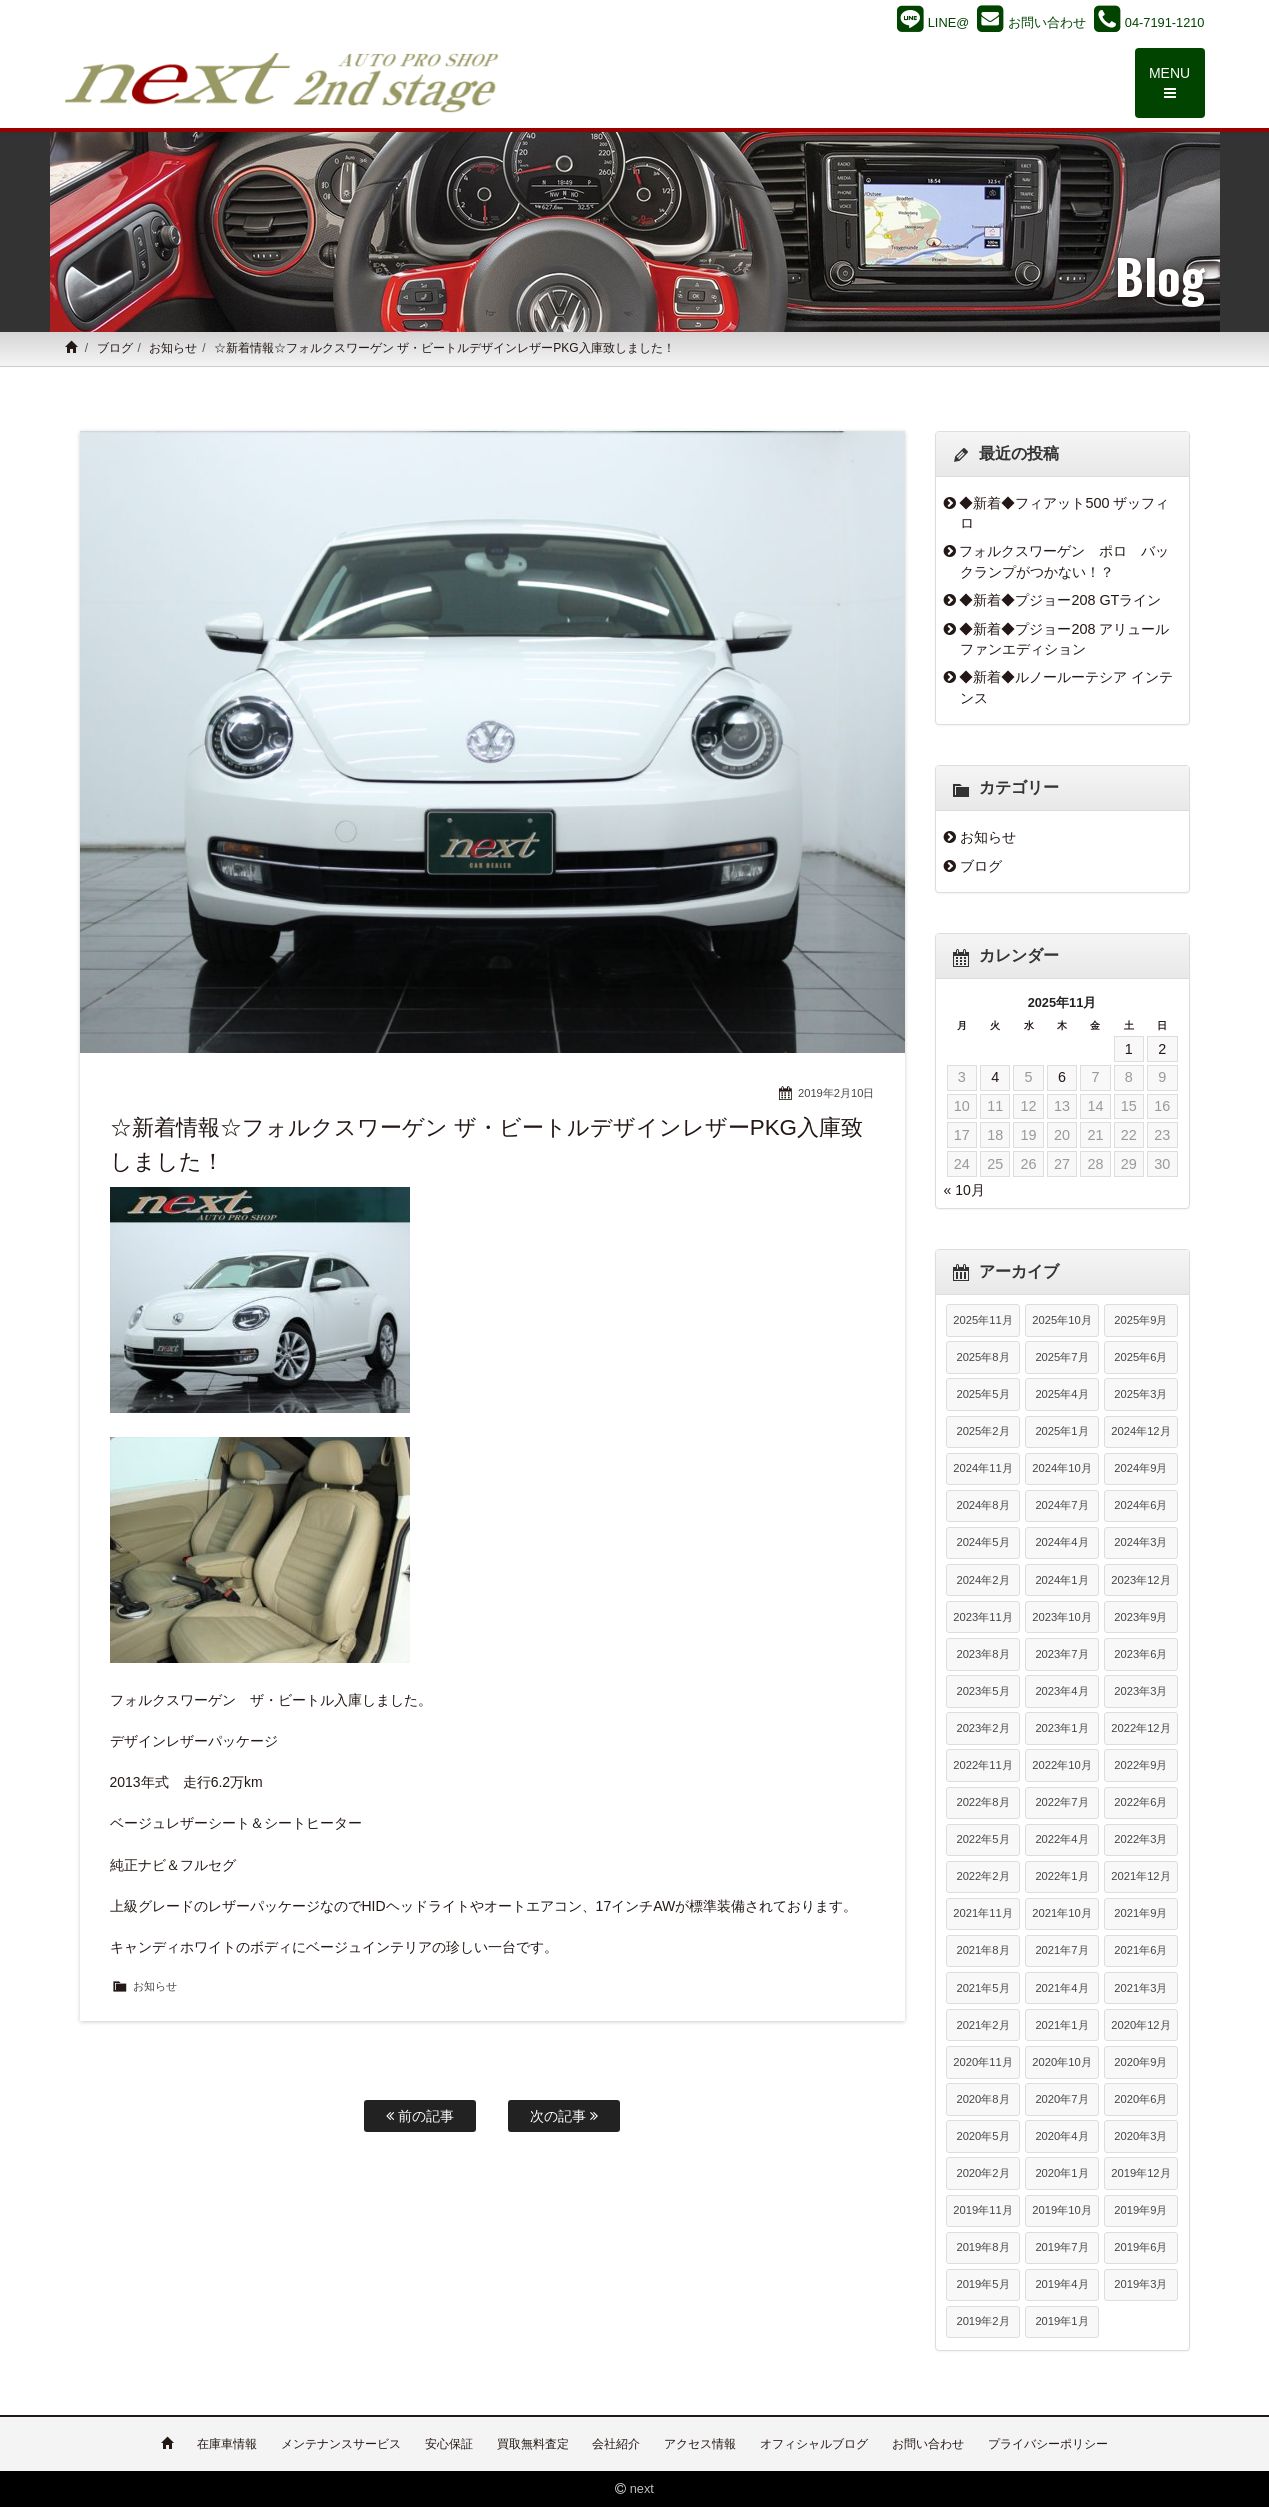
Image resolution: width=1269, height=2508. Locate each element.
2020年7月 (1061, 2100)
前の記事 (420, 2116)
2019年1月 (1061, 2323)
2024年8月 (982, 1507)
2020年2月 (982, 2175)
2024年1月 (1061, 1581)
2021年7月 (1061, 1952)
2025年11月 (982, 1321)
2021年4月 (1061, 1989)
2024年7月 (1061, 1507)
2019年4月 (1061, 2286)
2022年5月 (982, 1841)
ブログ (115, 350)
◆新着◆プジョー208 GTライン (1060, 602)
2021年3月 (1140, 1989)
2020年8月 (982, 2100)
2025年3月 (1140, 1396)
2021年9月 (1140, 1915)
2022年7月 (1061, 1804)
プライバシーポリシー (1048, 2445)
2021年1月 (1061, 2026)
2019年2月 (982, 2323)
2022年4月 (1061, 1841)
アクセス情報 (700, 2445)
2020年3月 (1140, 2137)
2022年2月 (982, 1878)
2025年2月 (982, 1433)
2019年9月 (1140, 2212)
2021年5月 (982, 1989)
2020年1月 (1061, 2175)
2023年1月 (1061, 1729)
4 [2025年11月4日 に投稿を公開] (995, 1079)
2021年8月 (982, 1952)
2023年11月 (982, 1618)
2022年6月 (1140, 1804)
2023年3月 (1140, 1692)
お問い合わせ (928, 2445)
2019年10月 (1061, 2212)
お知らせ (173, 350)
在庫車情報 (227, 2445)
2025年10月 (1061, 1321)
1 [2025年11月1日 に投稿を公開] (1129, 1050)
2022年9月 (1140, 1767)
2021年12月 (1140, 1878)
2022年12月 (1140, 1729)
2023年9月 (1140, 1618)
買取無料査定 (533, 2445)
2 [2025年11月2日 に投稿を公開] (1162, 1050)
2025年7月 (1061, 1359)
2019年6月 (1140, 2249)
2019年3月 (1140, 2286)
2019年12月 (1140, 2175)
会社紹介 (616, 2445)
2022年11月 (982, 1767)
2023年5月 (982, 1692)
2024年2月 (982, 1581)
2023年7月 (1061, 1655)
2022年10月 (1061, 1767)
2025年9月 (1140, 1321)
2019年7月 (1061, 2249)
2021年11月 (982, 1915)
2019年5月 (982, 2286)
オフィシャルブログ (814, 2445)
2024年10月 (1061, 1470)
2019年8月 (982, 2249)
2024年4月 (1061, 1544)
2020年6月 (1140, 2100)
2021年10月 (1061, 1915)
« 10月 (964, 1191)
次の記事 (564, 2116)
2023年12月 (1140, 1581)
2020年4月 (1061, 2137)
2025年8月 (982, 1359)
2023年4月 (1061, 1692)
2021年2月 (982, 2026)
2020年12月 (1140, 2026)
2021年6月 (1140, 1952)
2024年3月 (1140, 1544)
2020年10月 (1061, 2063)
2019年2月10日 (836, 1095)
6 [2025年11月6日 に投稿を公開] (1062, 1079)
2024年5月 (982, 1544)
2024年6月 (1140, 1507)
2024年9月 (1140, 1470)
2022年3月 (1140, 1841)
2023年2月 (982, 1729)
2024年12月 (1140, 1433)
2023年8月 (982, 1655)
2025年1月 (1061, 1433)
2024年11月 (982, 1470)
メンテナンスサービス (341, 2445)
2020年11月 (982, 2063)
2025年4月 (1061, 1396)
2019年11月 (982, 2212)
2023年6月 (1140, 1655)
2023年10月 (1061, 1618)
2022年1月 (1061, 1878)
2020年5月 (982, 2137)
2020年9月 (1140, 2063)
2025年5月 (982, 1396)
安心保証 (449, 2445)
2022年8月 (982, 1804)
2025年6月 (1140, 1359)
